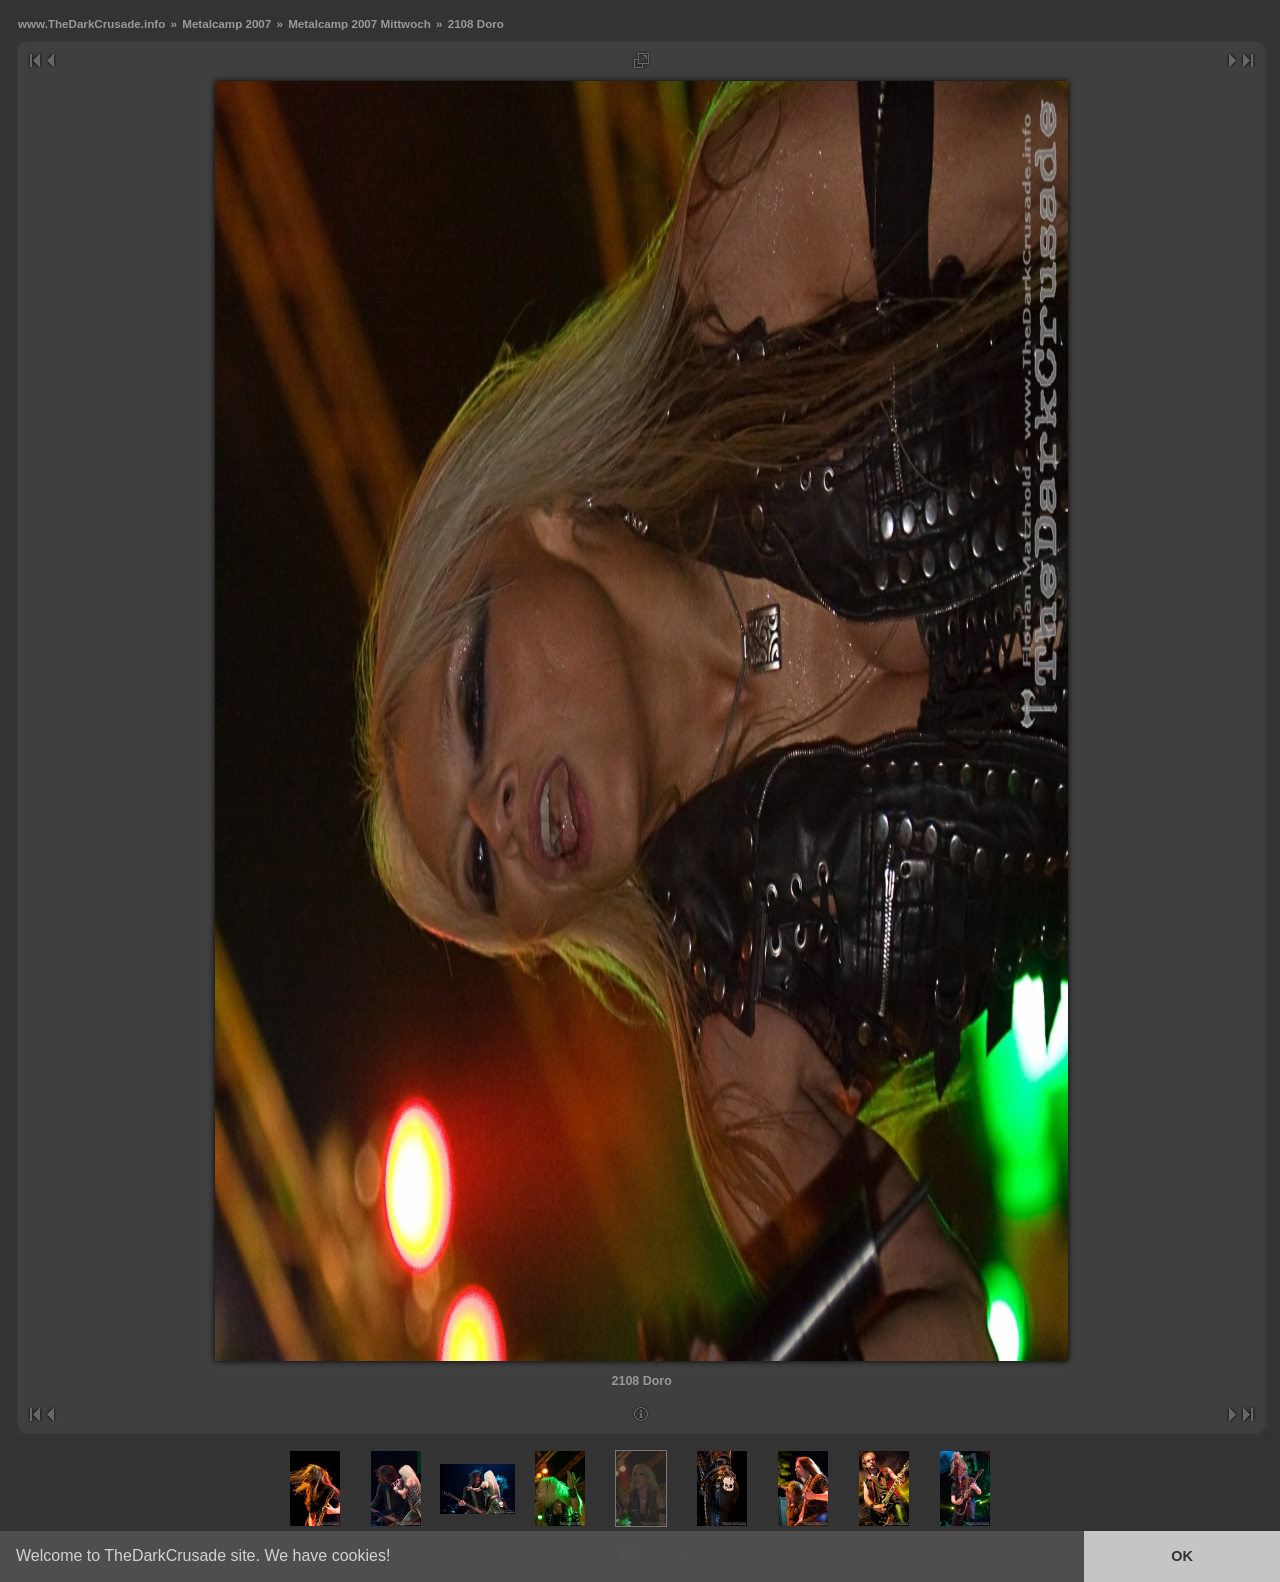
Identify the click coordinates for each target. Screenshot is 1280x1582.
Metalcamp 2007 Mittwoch (359, 23)
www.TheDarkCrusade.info (91, 23)
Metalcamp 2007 (226, 23)
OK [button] (1182, 1556)
